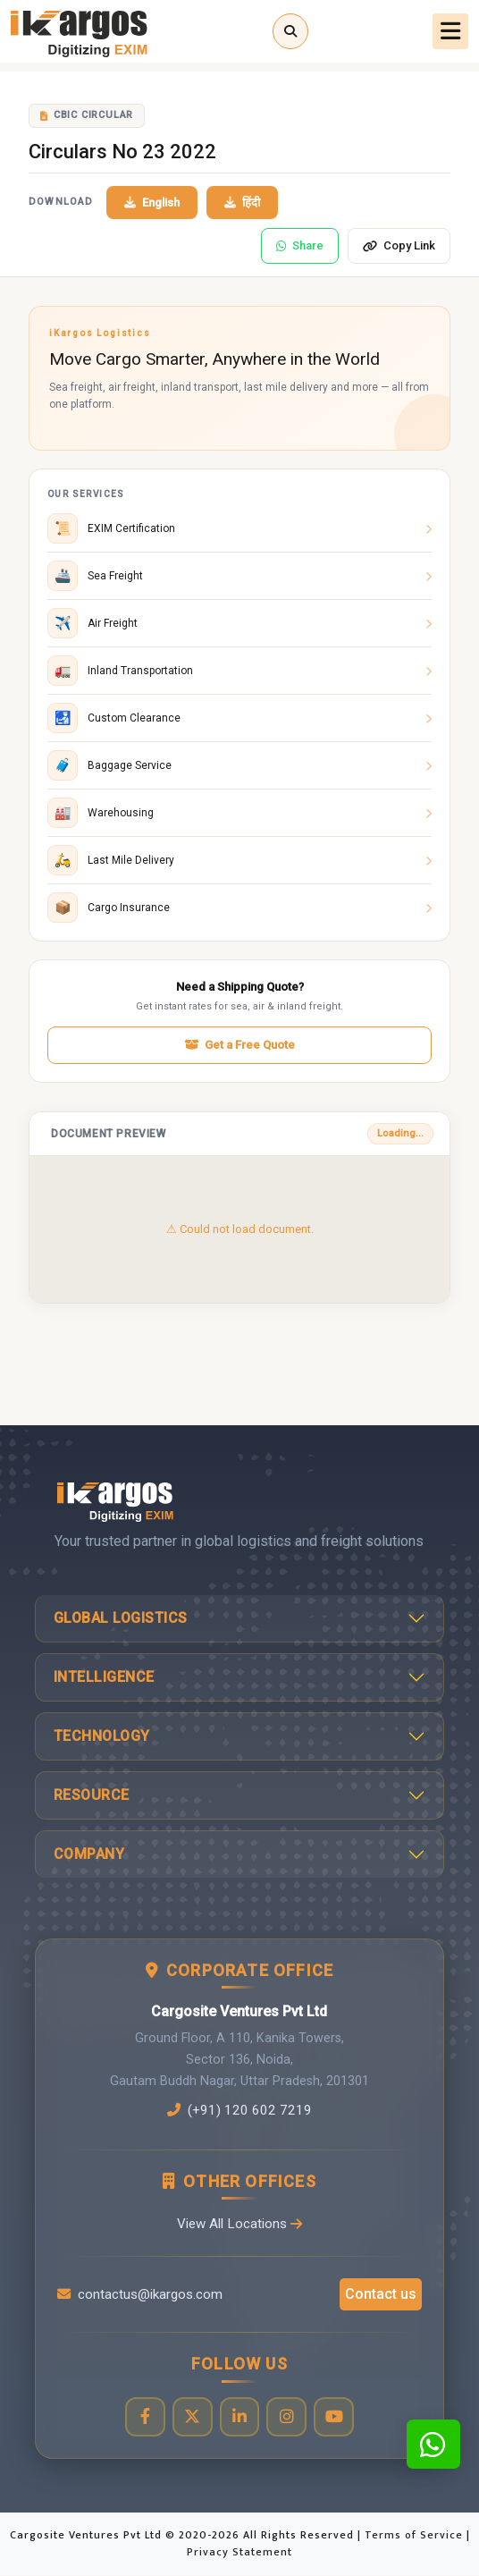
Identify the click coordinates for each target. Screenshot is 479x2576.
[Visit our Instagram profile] (286, 2417)
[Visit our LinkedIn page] (239, 2417)
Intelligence (104, 1676)
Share (300, 245)
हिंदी (242, 202)
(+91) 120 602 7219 (239, 2110)
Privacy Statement (239, 2553)
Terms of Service (415, 2535)
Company (89, 1853)
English (152, 202)
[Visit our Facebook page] (144, 2417)
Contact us (380, 2293)
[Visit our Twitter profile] (192, 2417)
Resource (92, 1794)
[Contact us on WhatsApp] (433, 2444)
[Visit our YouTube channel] (334, 2417)
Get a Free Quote (239, 1045)
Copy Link (399, 245)
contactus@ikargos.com (140, 2294)
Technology (102, 1735)
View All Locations (239, 2224)
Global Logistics (121, 1617)
